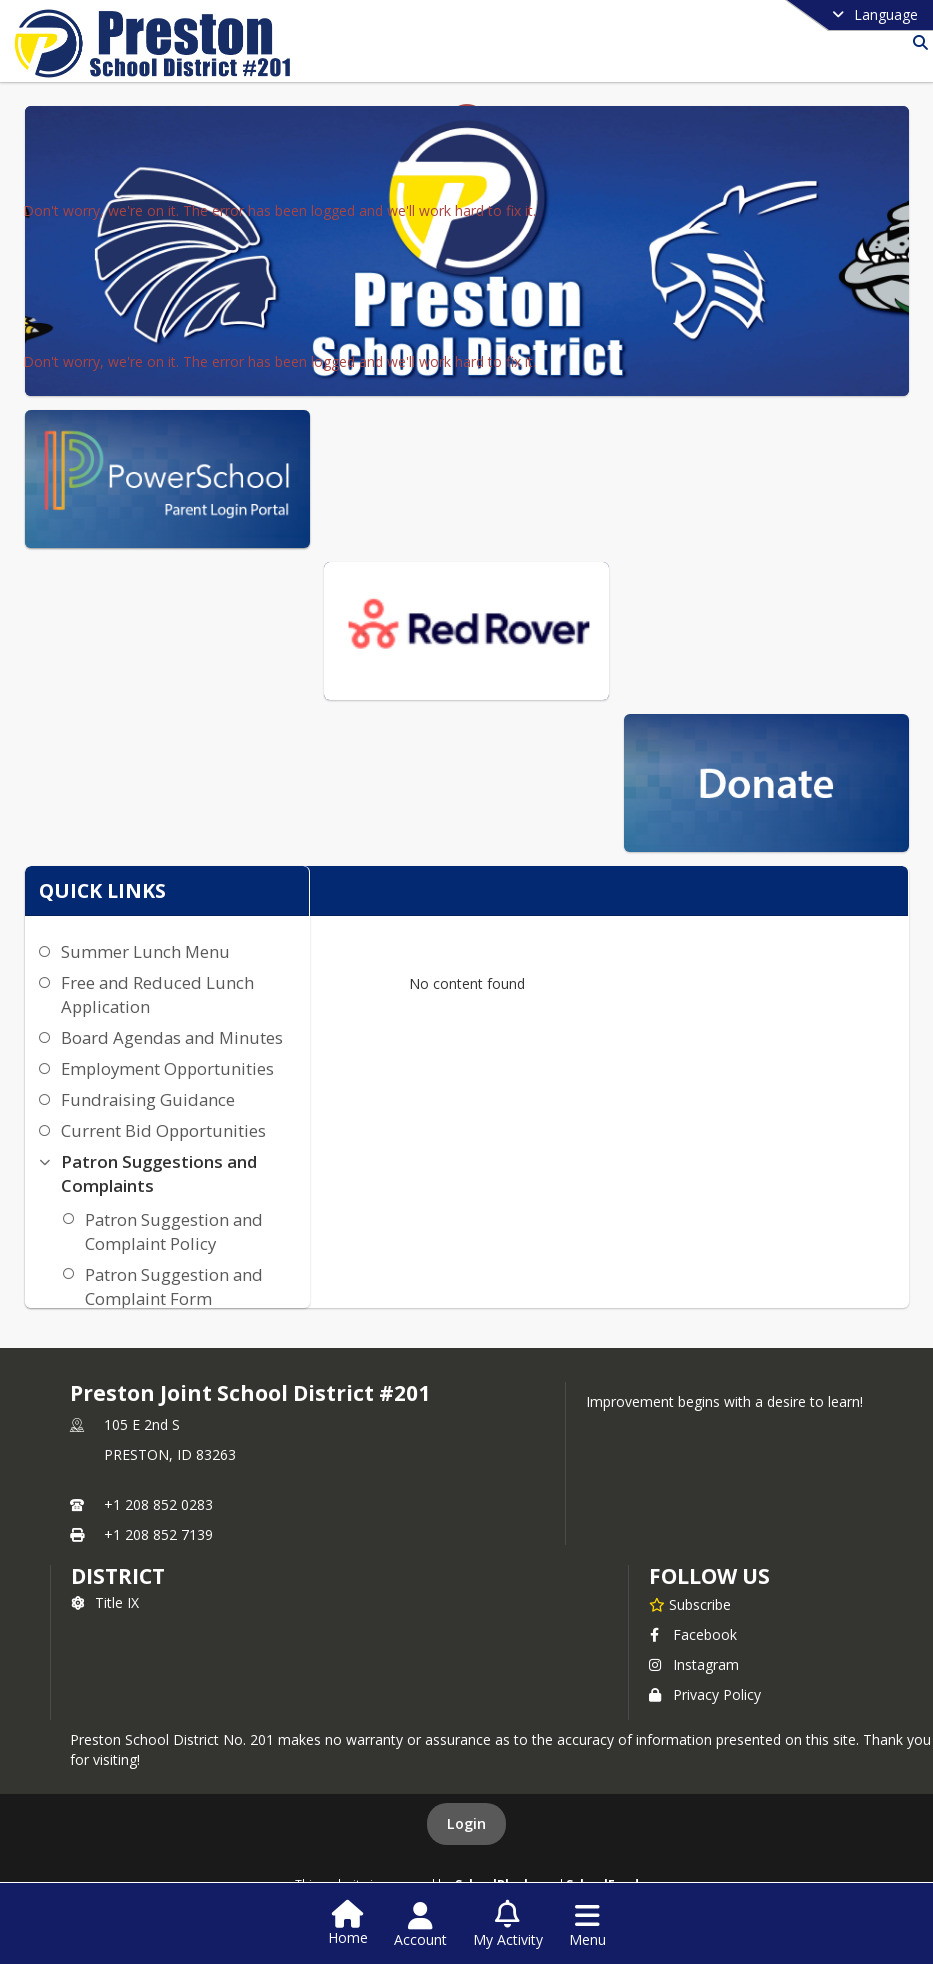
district (118, 1576)
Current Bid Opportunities (163, 1130)
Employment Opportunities (167, 1068)
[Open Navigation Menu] (587, 1925)
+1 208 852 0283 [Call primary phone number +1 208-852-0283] (158, 1504)
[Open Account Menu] (420, 1925)
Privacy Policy (705, 1694)
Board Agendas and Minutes (172, 1037)
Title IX (105, 1602)
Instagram (694, 1664)
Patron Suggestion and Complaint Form (174, 1286)
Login (466, 1823)
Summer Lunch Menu (145, 951)
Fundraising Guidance (148, 1099)
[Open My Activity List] (508, 1925)
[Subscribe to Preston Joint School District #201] (690, 1604)
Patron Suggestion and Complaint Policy (174, 1231)
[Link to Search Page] (916, 42)
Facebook (693, 1634)
